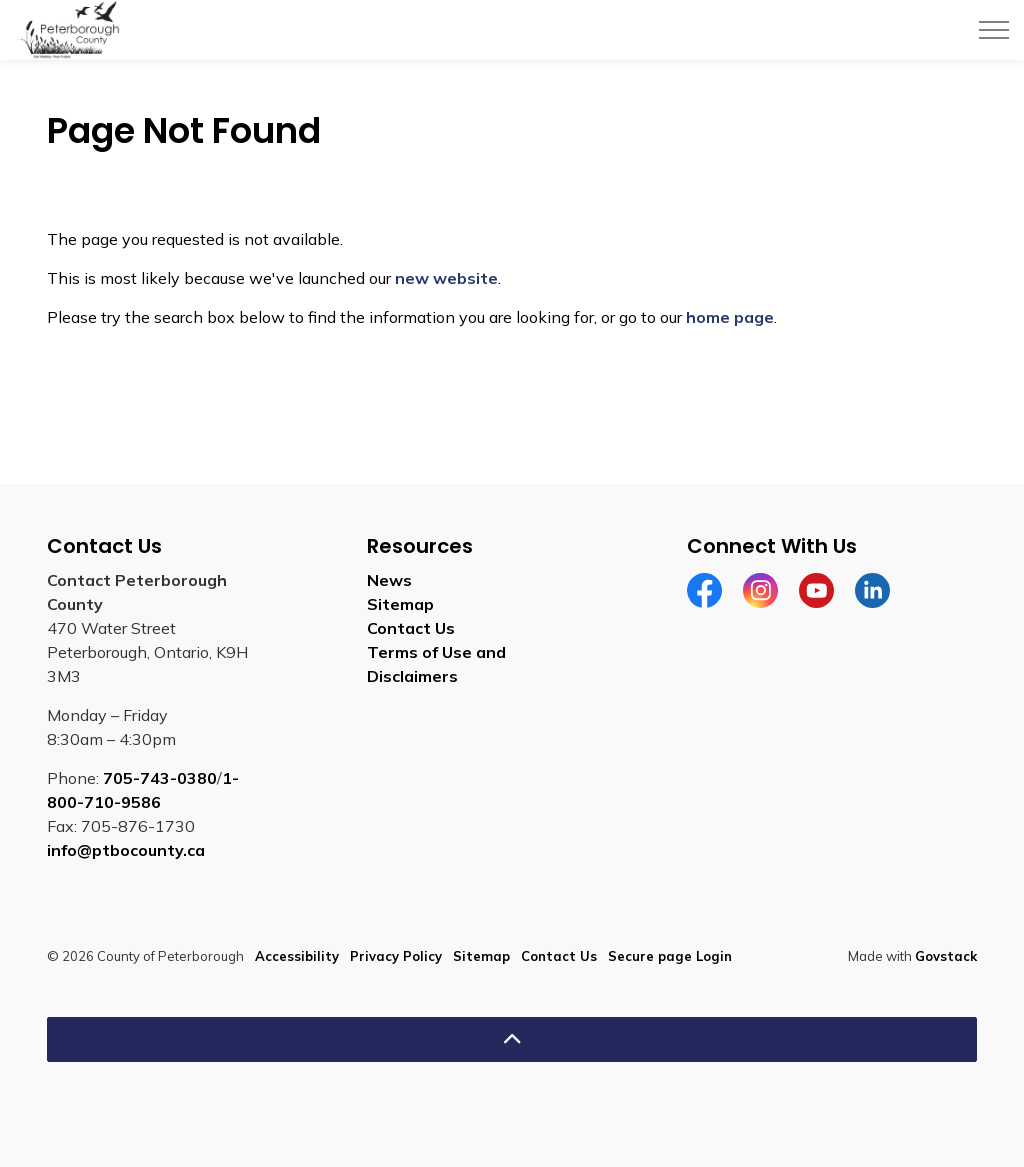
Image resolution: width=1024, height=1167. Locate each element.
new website (446, 278)
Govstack (946, 956)
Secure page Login (670, 956)
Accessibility (297, 956)
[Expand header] (994, 30)
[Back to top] (512, 1039)
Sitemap (400, 604)
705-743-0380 (160, 778)
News (389, 580)
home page (730, 317)
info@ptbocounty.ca (126, 850)
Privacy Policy (396, 956)
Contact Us (411, 628)
